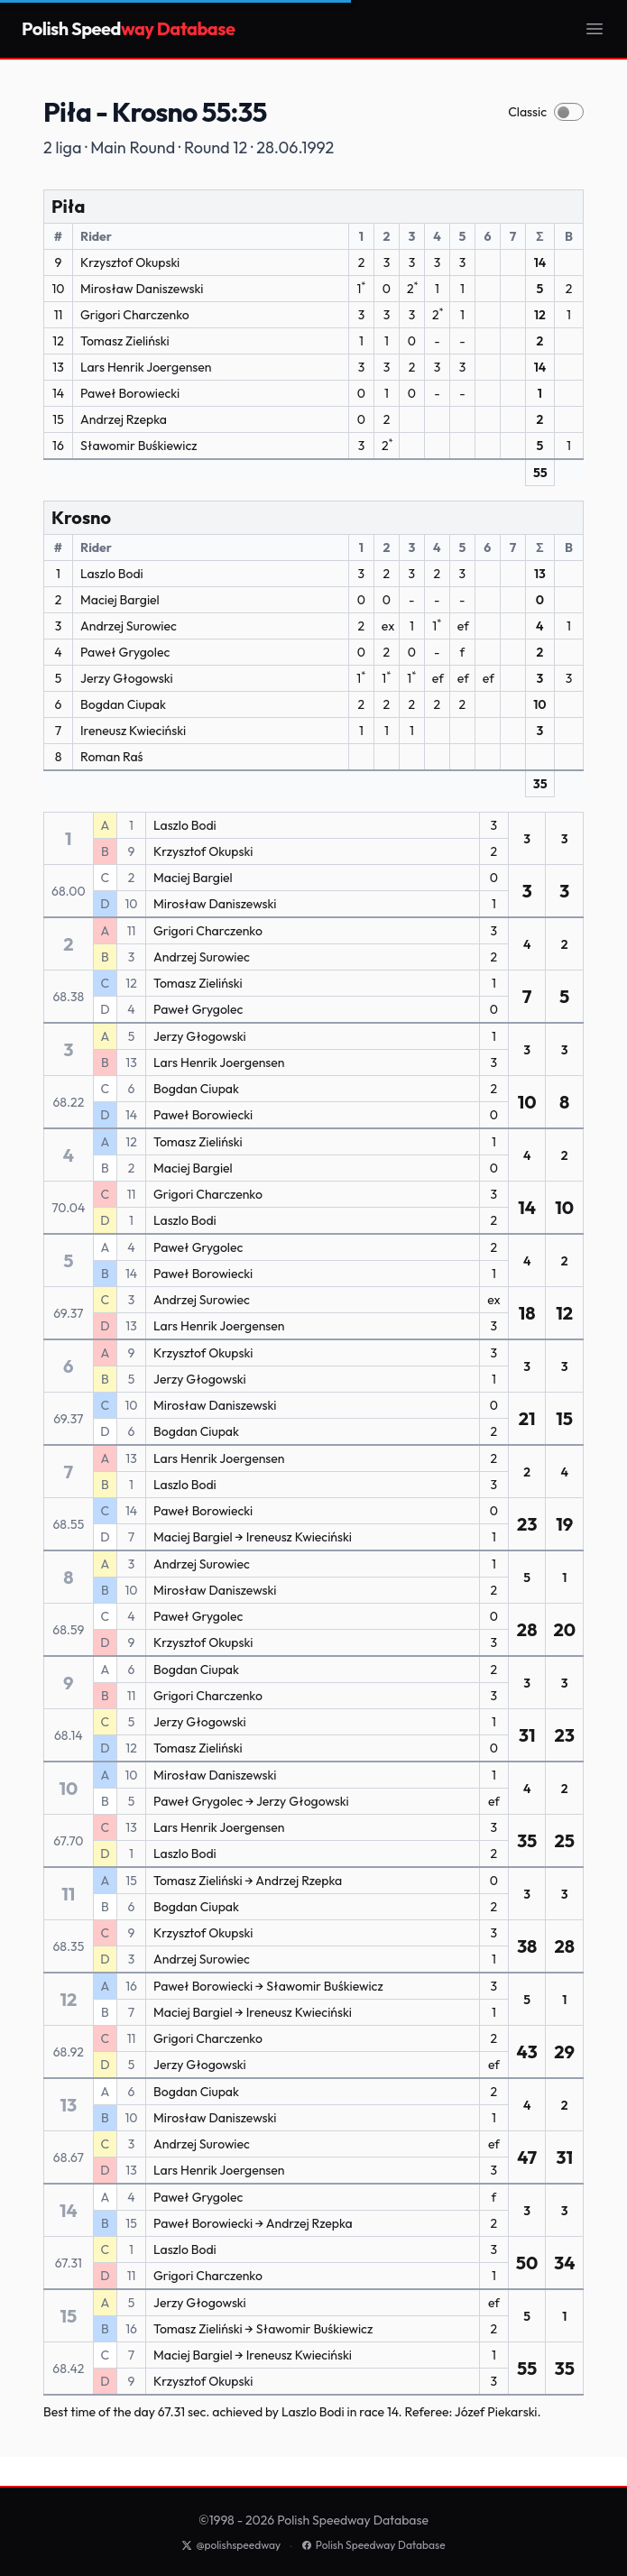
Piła (68, 206)
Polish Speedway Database (373, 2545)
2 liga (62, 147)
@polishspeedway (231, 2545)
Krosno (81, 517)
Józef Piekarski (496, 2412)
